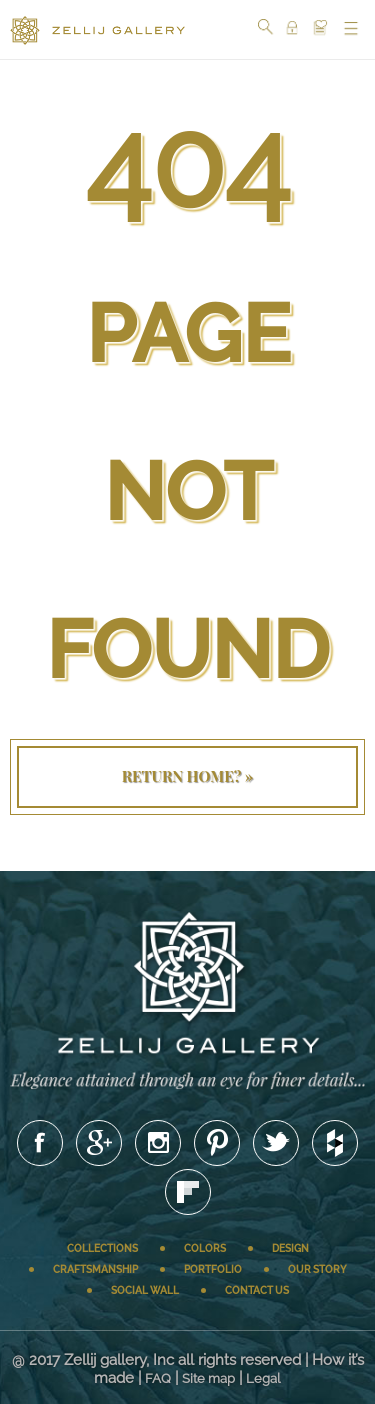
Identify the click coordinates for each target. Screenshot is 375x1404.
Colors (205, 1248)
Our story (317, 1269)
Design (290, 1248)
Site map (208, 1378)
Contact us (257, 1290)
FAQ (158, 1378)
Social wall (145, 1290)
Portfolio (213, 1269)
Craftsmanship (95, 1269)
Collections (102, 1248)
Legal (263, 1378)
